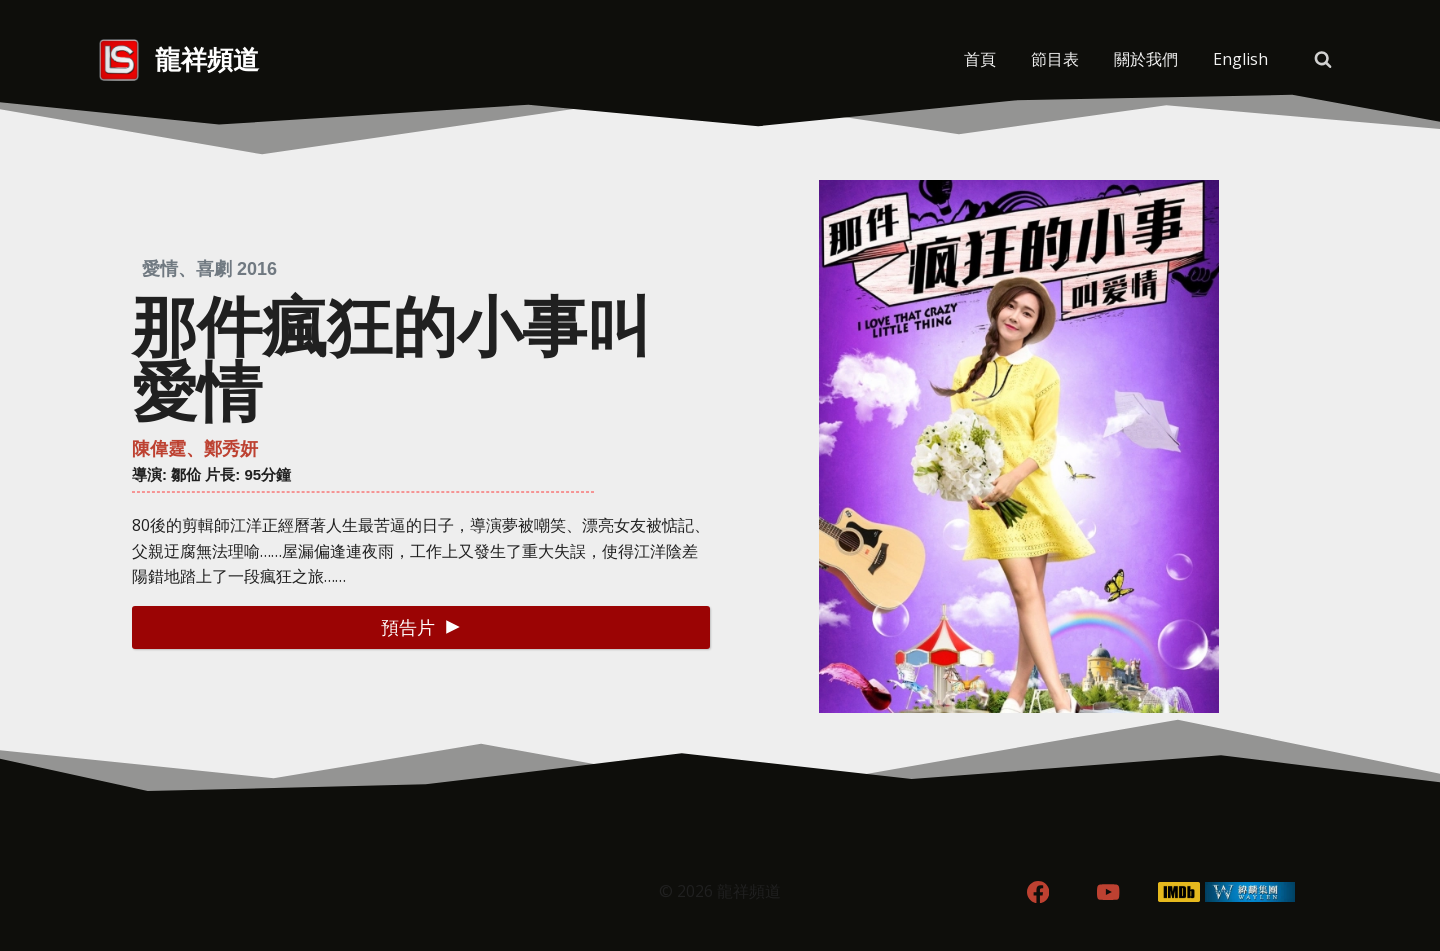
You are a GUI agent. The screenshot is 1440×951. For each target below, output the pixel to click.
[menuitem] (1240, 60)
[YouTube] (1108, 892)
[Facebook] (1037, 892)
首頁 (980, 59)
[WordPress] (1250, 892)
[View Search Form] (1323, 60)
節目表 (1055, 59)
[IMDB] (1179, 892)
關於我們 (1146, 59)
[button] (421, 627)
